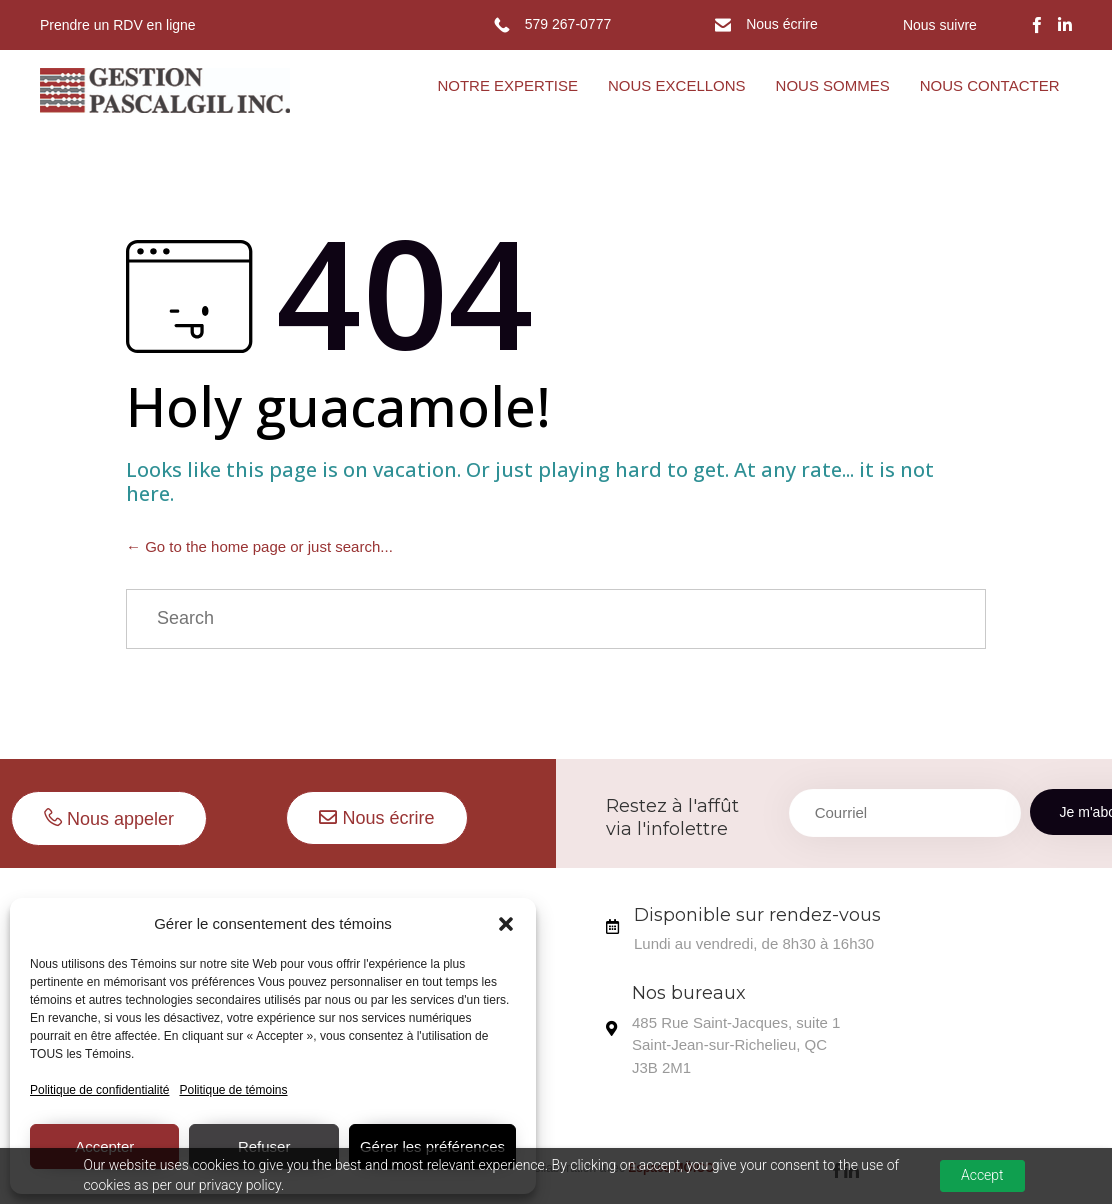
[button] (506, 924)
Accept (982, 1175)
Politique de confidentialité (99, 1090)
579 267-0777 (568, 24)
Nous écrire (782, 24)
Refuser (264, 1146)
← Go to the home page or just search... (259, 546)
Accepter (104, 1146)
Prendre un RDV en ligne (118, 25)
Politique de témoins (233, 1090)
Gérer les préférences (432, 1146)
